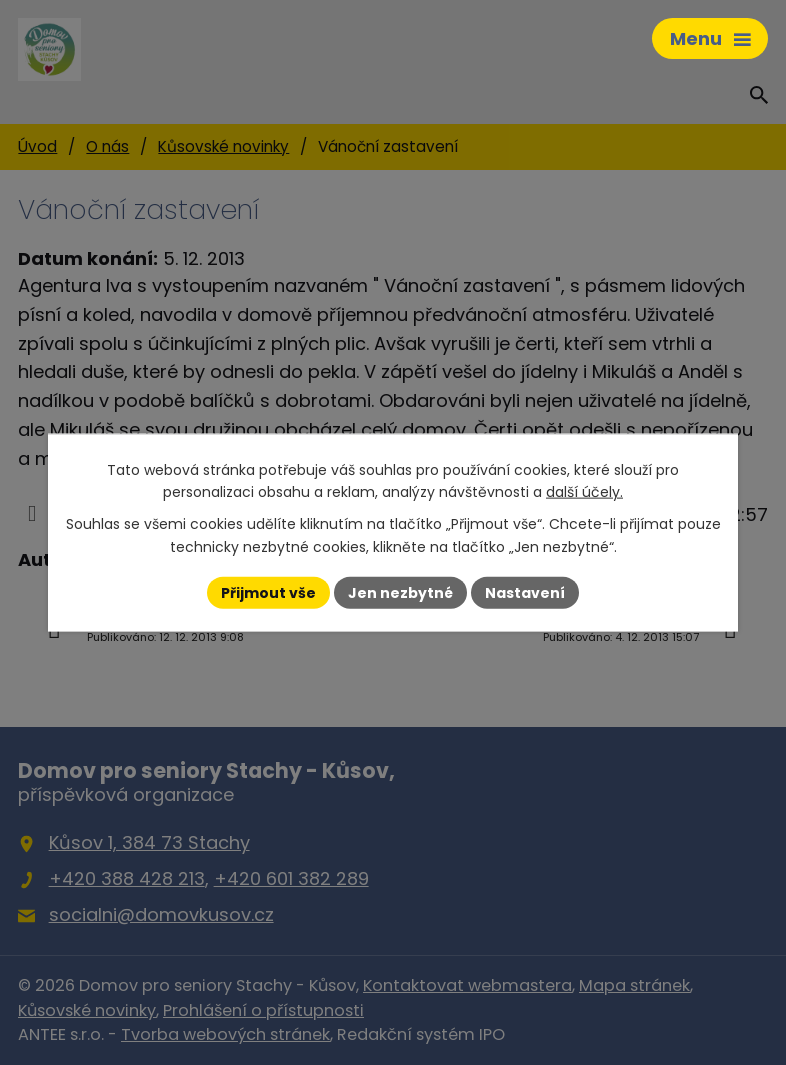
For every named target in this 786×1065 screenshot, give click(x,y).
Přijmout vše (268, 592)
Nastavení (525, 592)
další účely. (584, 492)
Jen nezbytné (400, 592)
